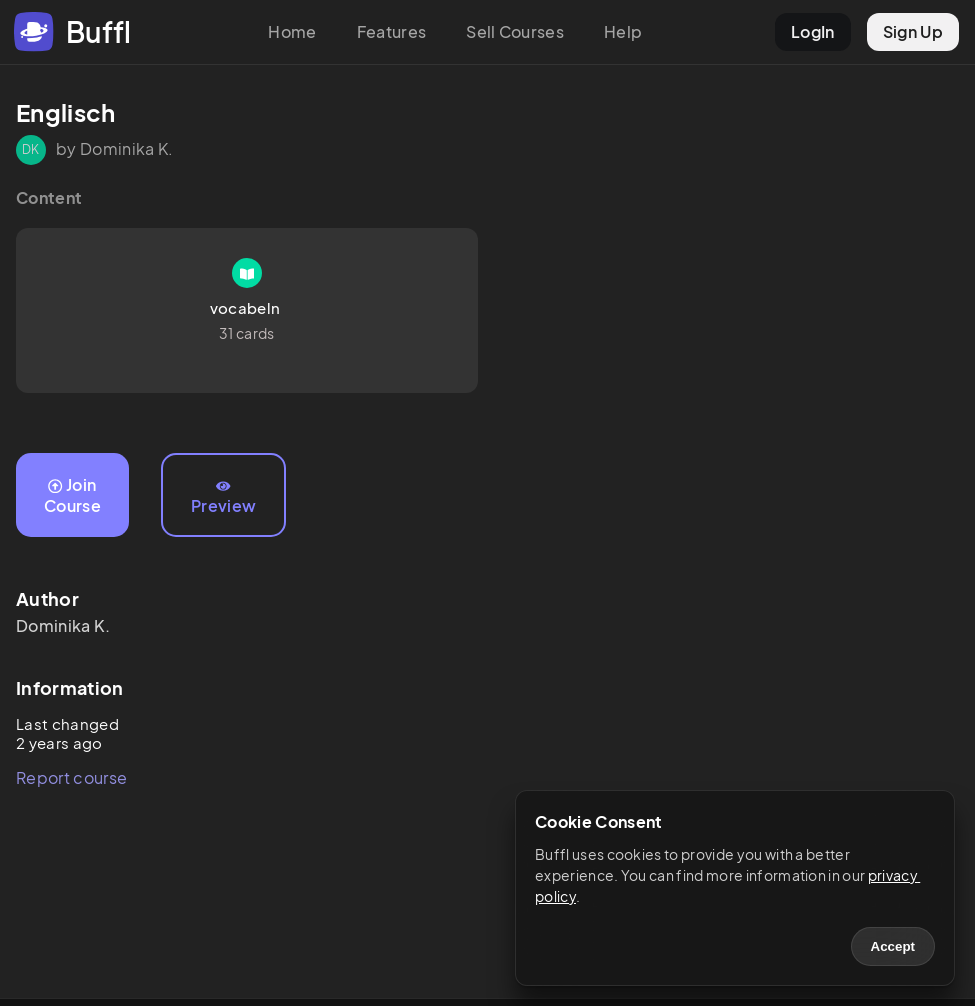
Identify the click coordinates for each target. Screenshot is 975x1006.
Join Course (72, 495)
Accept (893, 946)
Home (292, 31)
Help (623, 31)
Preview (223, 498)
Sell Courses (515, 31)
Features (392, 31)
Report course (71, 777)
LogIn (813, 31)
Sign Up (913, 31)
